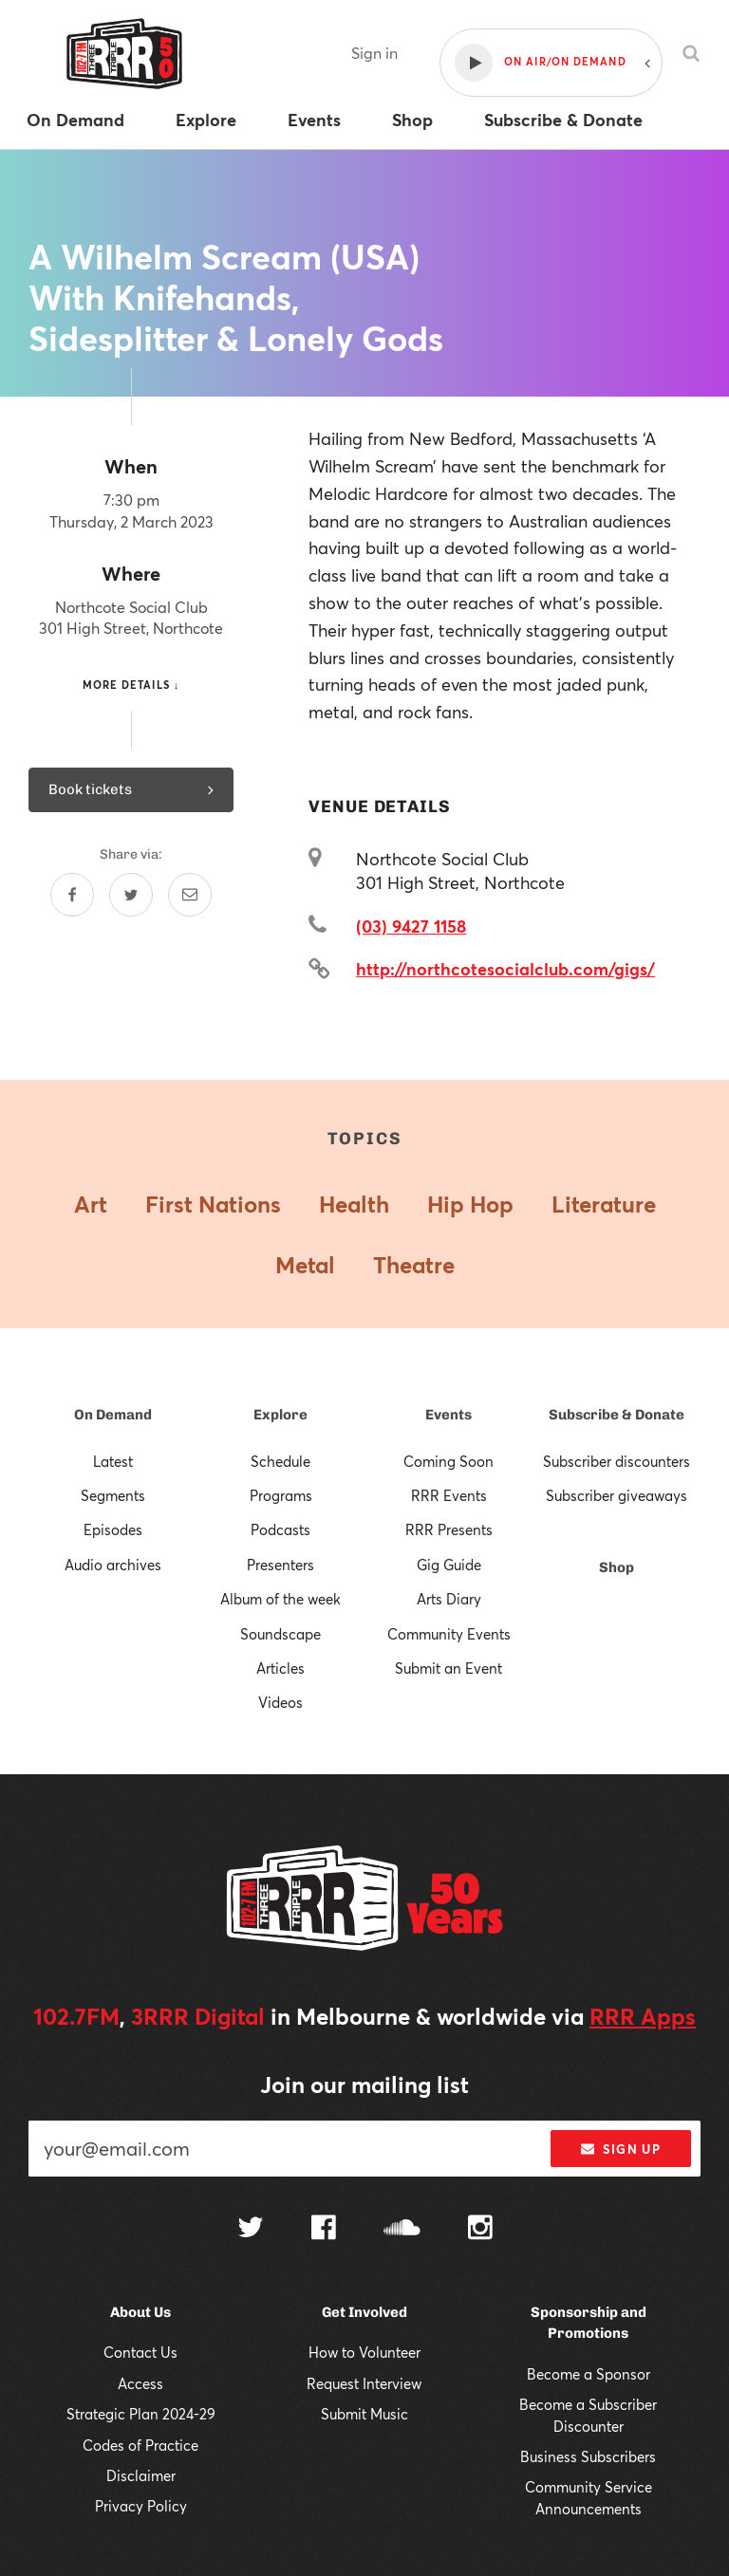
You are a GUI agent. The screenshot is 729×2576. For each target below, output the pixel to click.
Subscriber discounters (616, 1461)
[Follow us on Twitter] (250, 2229)
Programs (281, 1495)
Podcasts (280, 1529)
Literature (603, 1204)
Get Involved (364, 2312)
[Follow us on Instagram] (480, 2230)
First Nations (213, 1204)
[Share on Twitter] (131, 895)
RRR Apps (642, 2016)
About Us (140, 2312)
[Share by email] (190, 895)
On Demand (113, 1414)
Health (354, 1204)
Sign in (374, 53)
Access (140, 2383)
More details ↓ (131, 684)
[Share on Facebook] (72, 895)
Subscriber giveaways (616, 1495)
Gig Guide (449, 1564)
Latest (113, 1461)
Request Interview (364, 2383)
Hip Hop (470, 1204)
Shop (616, 1567)
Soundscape (280, 1633)
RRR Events (449, 1495)
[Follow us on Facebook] (323, 2230)
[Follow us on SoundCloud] (402, 2229)
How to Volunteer (364, 2352)
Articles (280, 1668)
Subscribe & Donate (616, 1414)
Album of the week (280, 1598)
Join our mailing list (364, 2084)
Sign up (620, 2149)
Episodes (113, 1529)
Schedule (280, 1461)
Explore (280, 1414)
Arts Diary (449, 1598)
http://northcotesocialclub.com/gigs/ (505, 968)
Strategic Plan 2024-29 (140, 2413)
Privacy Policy (141, 2505)
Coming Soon (448, 1461)
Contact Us (140, 2352)
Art (90, 1204)
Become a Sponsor (588, 2373)
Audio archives (113, 1564)
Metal (305, 1265)
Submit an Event (448, 1668)
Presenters (280, 1564)
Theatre (414, 1265)
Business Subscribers (588, 2456)
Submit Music (364, 2413)
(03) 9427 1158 (411, 926)
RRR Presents (449, 1529)
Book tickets (131, 789)
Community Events (449, 1633)
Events (448, 1414)
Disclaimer (141, 2475)
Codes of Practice (140, 2445)
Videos (280, 1702)
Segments (113, 1495)
